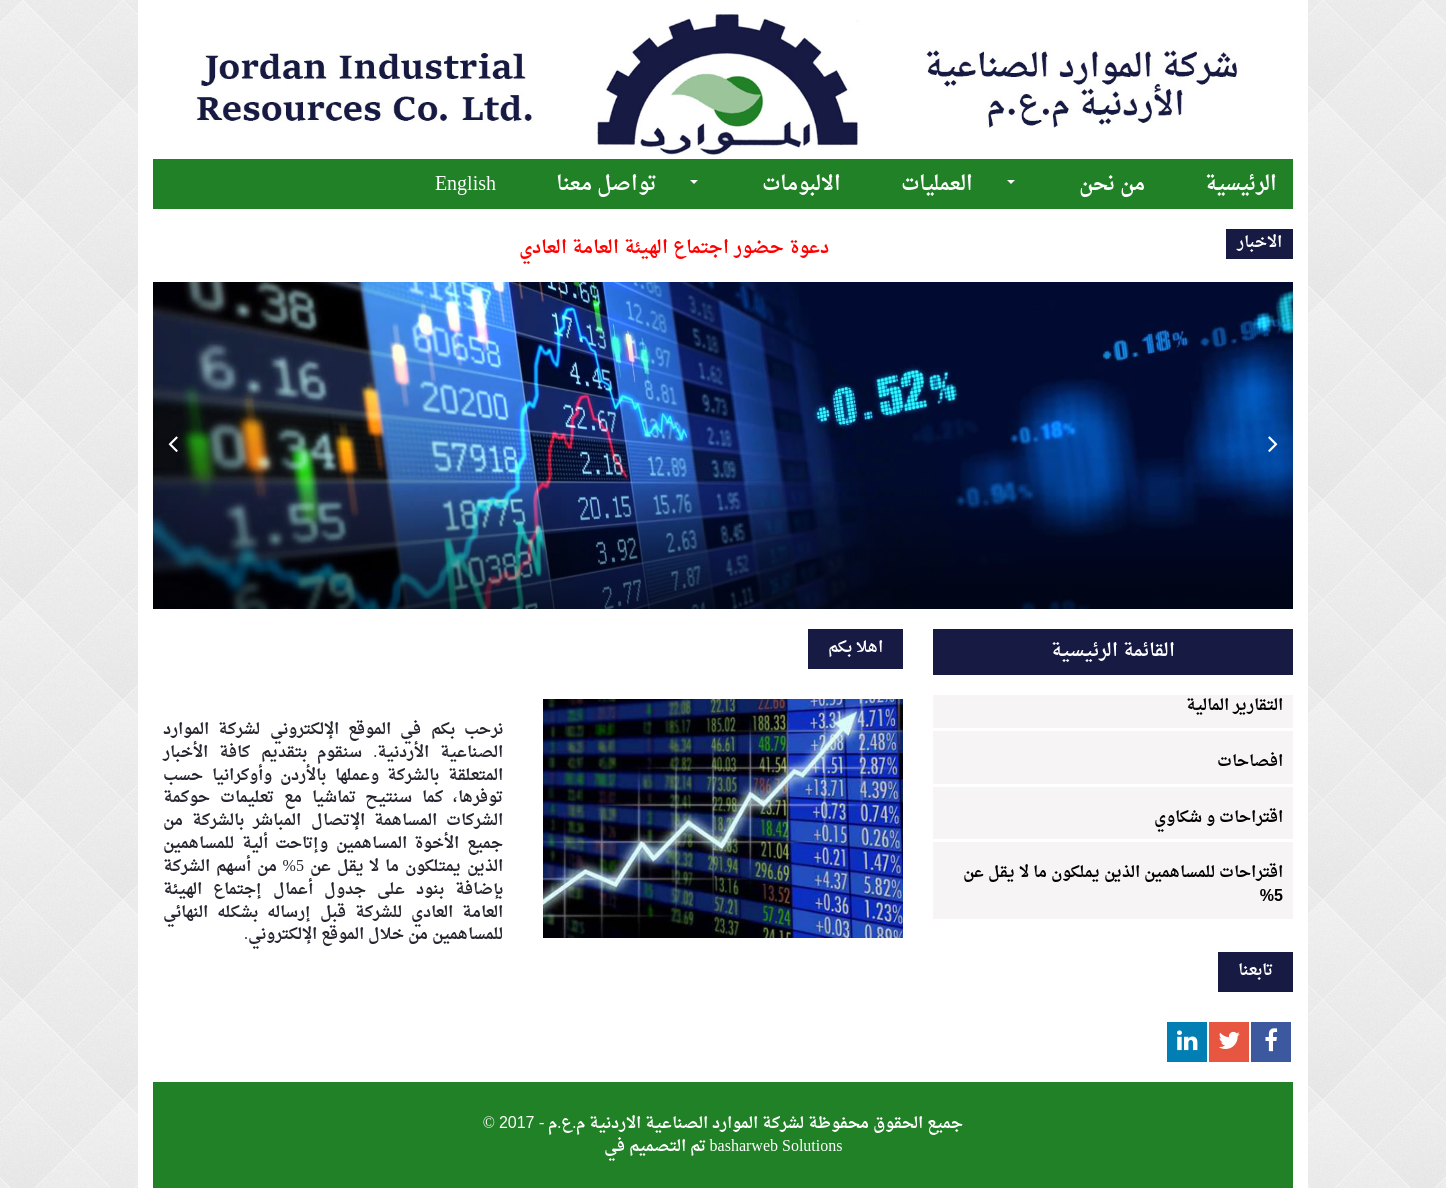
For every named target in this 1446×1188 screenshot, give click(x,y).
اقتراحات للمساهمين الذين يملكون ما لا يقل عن (1123, 881)
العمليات (937, 185)
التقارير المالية (1234, 706)
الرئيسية (1241, 185)
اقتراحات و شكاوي (1218, 818)
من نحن (1112, 185)
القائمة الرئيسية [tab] (1113, 651)
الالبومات (801, 185)
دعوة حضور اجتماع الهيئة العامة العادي (674, 248)
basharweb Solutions (776, 1147)
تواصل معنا (606, 185)
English (465, 185)
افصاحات (1250, 762)
